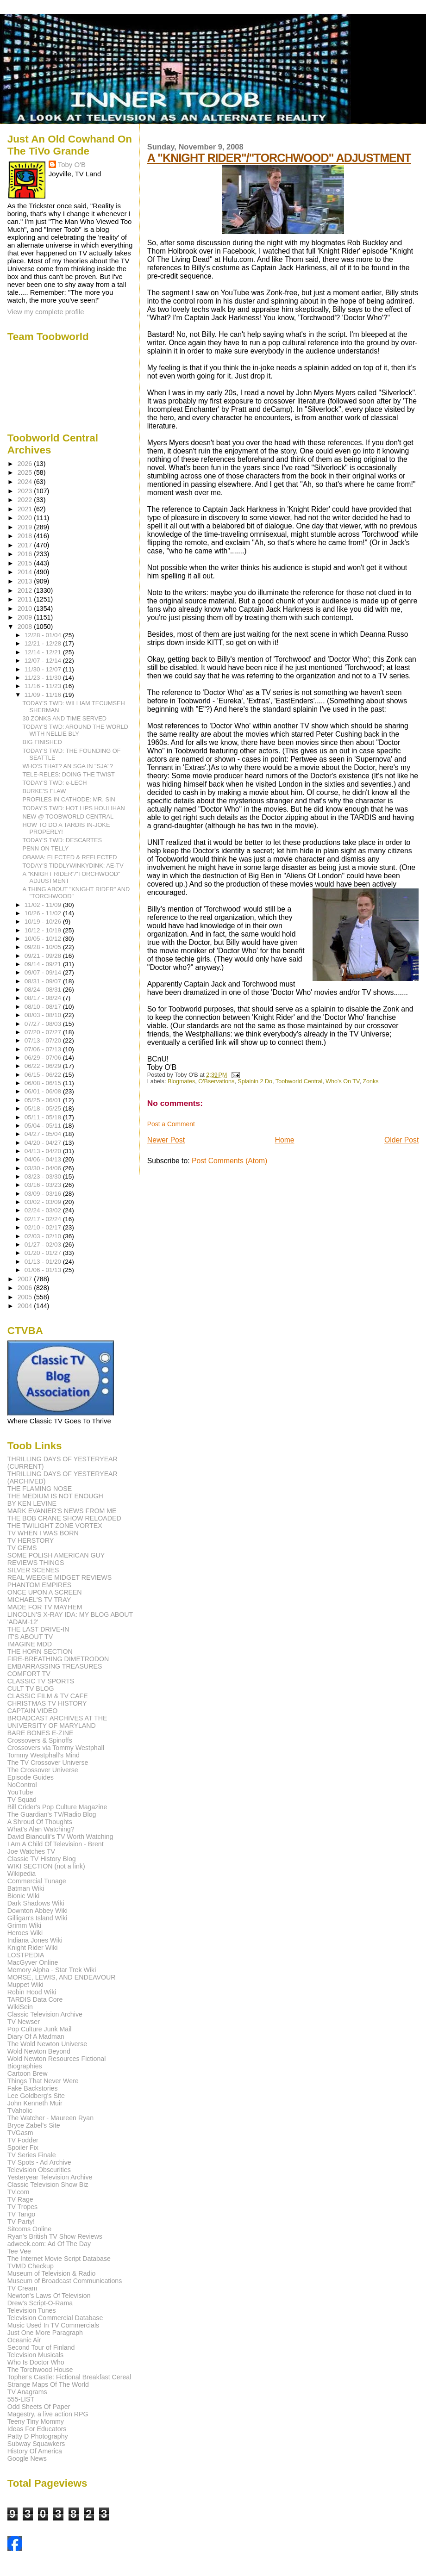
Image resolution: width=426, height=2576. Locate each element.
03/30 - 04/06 (44, 1168)
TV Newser (23, 2021)
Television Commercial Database (55, 2318)
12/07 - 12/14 (44, 660)
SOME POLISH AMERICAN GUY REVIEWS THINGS (56, 1559)
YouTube (20, 1792)
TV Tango (21, 2214)
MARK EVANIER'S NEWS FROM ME (62, 1511)
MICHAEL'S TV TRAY (39, 1599)
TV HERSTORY (30, 1540)
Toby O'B (72, 164)
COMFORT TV (28, 1673)
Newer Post (166, 1140)
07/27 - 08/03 (44, 1023)
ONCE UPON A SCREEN (44, 1592)
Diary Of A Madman (35, 2036)
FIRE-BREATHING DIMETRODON (58, 1659)
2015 (26, 563)
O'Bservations (216, 1081)
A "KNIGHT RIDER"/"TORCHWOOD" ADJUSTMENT (279, 157)
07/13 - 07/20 (44, 1040)
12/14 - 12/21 (44, 652)
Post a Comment (171, 1124)
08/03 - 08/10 (44, 1015)
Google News (27, 2458)
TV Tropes (22, 2206)
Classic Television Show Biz (47, 2184)
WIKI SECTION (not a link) (46, 1866)
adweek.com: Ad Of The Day (49, 2243)
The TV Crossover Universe (47, 1762)
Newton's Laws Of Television (49, 2295)
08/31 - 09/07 (44, 981)
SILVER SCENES (33, 1570)
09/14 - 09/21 (44, 964)
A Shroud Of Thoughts (39, 1821)
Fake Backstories (32, 2088)
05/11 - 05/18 (44, 1117)
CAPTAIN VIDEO (32, 1710)
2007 (26, 1279)
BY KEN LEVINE (31, 1503)
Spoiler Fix (22, 2147)
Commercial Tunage (36, 1881)
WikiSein (20, 2007)
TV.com (18, 2192)
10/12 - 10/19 (44, 930)
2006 (26, 1287)
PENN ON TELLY (46, 848)
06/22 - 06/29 (44, 1065)
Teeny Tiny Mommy (35, 2421)
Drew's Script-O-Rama (40, 2303)
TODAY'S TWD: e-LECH (55, 782)
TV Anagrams (27, 2392)
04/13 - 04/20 (44, 1151)
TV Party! (21, 2221)
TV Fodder (22, 2140)
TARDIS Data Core (35, 1999)
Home (284, 1140)
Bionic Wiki (23, 1895)
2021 (26, 509)
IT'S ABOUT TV (30, 1636)
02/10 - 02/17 (44, 1227)
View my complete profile (45, 312)
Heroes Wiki (25, 1933)
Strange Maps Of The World (48, 2384)
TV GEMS (22, 1548)
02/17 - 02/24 (44, 1219)
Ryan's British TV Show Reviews (54, 2236)
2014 (26, 572)
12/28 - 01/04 (44, 635)
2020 (26, 517)
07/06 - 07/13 (44, 1049)
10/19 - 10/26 (44, 921)
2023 (26, 491)
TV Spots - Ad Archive (39, 2162)
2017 (26, 545)
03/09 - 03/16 (44, 1193)
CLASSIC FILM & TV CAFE (47, 1696)
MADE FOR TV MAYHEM (44, 1607)
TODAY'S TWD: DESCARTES (62, 840)
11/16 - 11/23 (44, 686)
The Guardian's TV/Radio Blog (51, 1814)
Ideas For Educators (37, 2429)
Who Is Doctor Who (35, 2362)
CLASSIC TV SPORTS (41, 1681)
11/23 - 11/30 (44, 677)
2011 (26, 599)
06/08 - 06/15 (44, 1083)
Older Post (401, 1140)
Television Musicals (35, 2355)
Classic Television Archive (44, 2014)
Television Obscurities (39, 2169)
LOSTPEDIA (25, 1955)
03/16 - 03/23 (44, 1184)
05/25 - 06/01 (44, 1100)
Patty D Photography (37, 2436)
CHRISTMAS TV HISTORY (47, 1703)
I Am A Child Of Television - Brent (55, 1844)
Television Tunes (31, 2310)
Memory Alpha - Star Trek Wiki (51, 1970)
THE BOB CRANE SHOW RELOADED (64, 1518)
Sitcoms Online (29, 2229)
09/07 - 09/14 (44, 972)
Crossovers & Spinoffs (39, 1740)
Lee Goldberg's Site (36, 2095)
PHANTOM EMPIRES (39, 1585)
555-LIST (20, 2399)
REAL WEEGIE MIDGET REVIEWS (59, 1577)
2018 (26, 536)
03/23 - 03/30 (44, 1176)
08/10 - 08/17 (44, 1006)
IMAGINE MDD (29, 1644)
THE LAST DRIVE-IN (38, 1629)
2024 (26, 481)
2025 (26, 472)
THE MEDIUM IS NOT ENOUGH (55, 1496)
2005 (26, 1297)
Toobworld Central (299, 1081)
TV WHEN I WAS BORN (43, 1533)
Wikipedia (21, 1873)
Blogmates (181, 1081)
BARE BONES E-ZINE (40, 1733)
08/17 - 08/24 (44, 997)
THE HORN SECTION (40, 1651)
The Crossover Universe (42, 1770)
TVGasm (20, 2132)
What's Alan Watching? (41, 1829)
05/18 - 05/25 (44, 1108)
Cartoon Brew (27, 2073)
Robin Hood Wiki (31, 1992)
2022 (26, 499)
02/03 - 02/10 (44, 1236)
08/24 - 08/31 (44, 989)
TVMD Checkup (30, 2266)
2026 (26, 463)
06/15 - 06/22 (44, 1074)
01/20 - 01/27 (44, 1252)
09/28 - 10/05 (44, 946)
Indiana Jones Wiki (35, 1940)
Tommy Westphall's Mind (43, 1755)
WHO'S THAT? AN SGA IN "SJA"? (68, 766)
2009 (26, 617)
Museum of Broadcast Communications (64, 2280)
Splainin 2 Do (255, 1081)
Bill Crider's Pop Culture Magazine (57, 1807)
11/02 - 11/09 (44, 904)
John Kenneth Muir (35, 2103)
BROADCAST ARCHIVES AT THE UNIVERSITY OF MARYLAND (57, 1721)
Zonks (370, 1081)
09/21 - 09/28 (44, 955)
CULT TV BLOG (30, 1688)
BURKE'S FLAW (44, 791)
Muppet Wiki (25, 1984)
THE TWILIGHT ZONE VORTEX (54, 1525)
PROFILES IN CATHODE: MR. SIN (69, 799)
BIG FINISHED (42, 742)
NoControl (22, 1784)
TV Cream (22, 2288)
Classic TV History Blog (41, 1858)
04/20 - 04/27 (44, 1142)
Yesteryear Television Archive (50, 2177)
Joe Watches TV (31, 1851)
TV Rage (20, 2199)
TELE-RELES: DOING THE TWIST (69, 774)
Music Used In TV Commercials (53, 2325)
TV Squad (22, 1799)
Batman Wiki (25, 1888)
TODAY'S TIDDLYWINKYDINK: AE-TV (73, 865)
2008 (26, 626)
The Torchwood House (40, 2369)
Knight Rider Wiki (32, 1947)
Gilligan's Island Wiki (37, 1918)
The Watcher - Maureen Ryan (50, 2118)
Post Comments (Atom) (229, 1161)
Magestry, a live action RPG (47, 2414)
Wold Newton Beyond (38, 2051)
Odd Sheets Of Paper (38, 2406)
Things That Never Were (43, 2081)
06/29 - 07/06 (44, 1057)
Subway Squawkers (36, 2443)
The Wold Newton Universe (47, 2044)
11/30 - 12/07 (44, 669)
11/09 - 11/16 (44, 694)
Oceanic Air (24, 2340)
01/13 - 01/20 (44, 1261)
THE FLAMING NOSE (39, 1488)
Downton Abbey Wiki (37, 1910)
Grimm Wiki (24, 1925)
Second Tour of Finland (41, 2347)
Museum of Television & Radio (51, 2273)
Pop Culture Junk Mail (39, 2029)
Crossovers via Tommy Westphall (55, 1747)
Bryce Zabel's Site (33, 2125)
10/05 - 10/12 (44, 938)
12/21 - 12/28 (44, 643)
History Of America (34, 2451)
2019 (26, 527)
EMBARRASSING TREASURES (54, 1666)
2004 (26, 1306)
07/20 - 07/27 (44, 1032)
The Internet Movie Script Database (59, 2258)
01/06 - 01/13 (44, 1269)
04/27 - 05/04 (44, 1133)
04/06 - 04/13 (44, 1159)
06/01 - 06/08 (44, 1091)
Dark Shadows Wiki (35, 1903)
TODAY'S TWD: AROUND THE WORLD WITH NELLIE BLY (75, 730)
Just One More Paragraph (45, 2332)
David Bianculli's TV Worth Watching (60, 1836)
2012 (26, 590)
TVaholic (19, 2110)
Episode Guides (30, 1777)
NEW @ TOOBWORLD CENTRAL (68, 816)
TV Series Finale (31, 2155)
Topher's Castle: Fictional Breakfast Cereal (69, 2377)
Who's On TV (342, 1081)
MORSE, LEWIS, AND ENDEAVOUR (61, 1977)
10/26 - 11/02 (44, 913)
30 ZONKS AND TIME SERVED (65, 718)
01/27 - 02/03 (44, 1244)
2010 (26, 608)
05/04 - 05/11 (44, 1125)
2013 (26, 581)
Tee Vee (19, 2251)
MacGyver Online (32, 1962)
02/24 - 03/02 (44, 1210)
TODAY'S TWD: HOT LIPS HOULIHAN (74, 808)
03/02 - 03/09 (44, 1201)
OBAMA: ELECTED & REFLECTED (70, 857)
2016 (26, 554)
